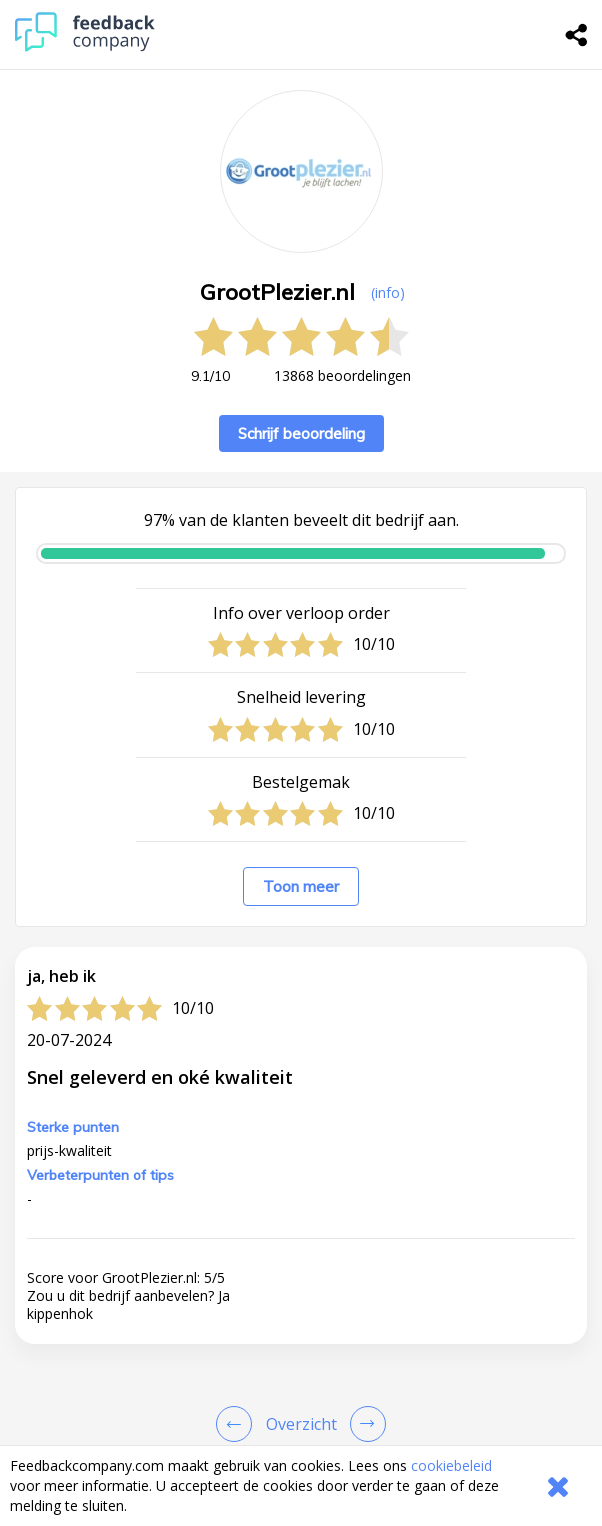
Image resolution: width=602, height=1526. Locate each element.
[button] (301, 1318)
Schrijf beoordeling (301, 433)
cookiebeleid (451, 1465)
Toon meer (301, 886)
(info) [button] (388, 292)
